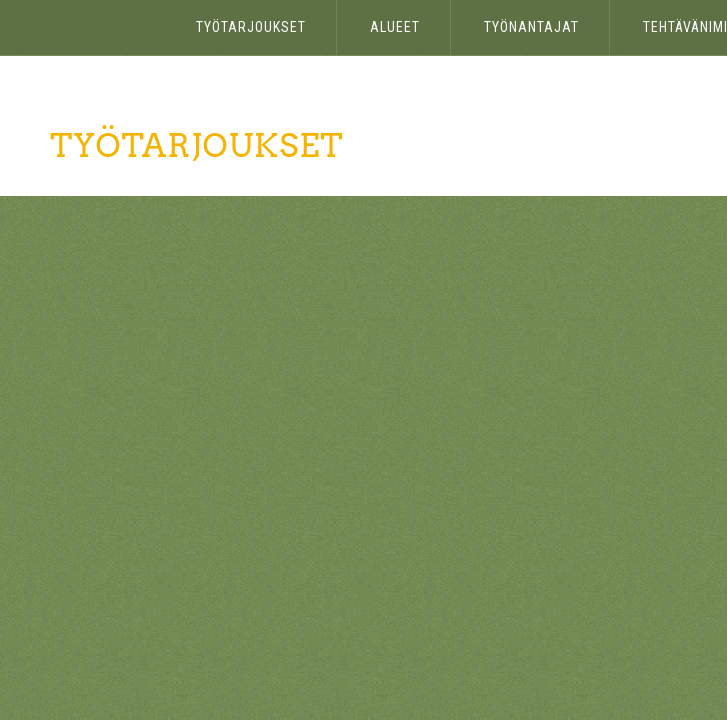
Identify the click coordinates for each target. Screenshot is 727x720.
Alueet (395, 27)
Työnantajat (531, 27)
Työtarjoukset (251, 27)
